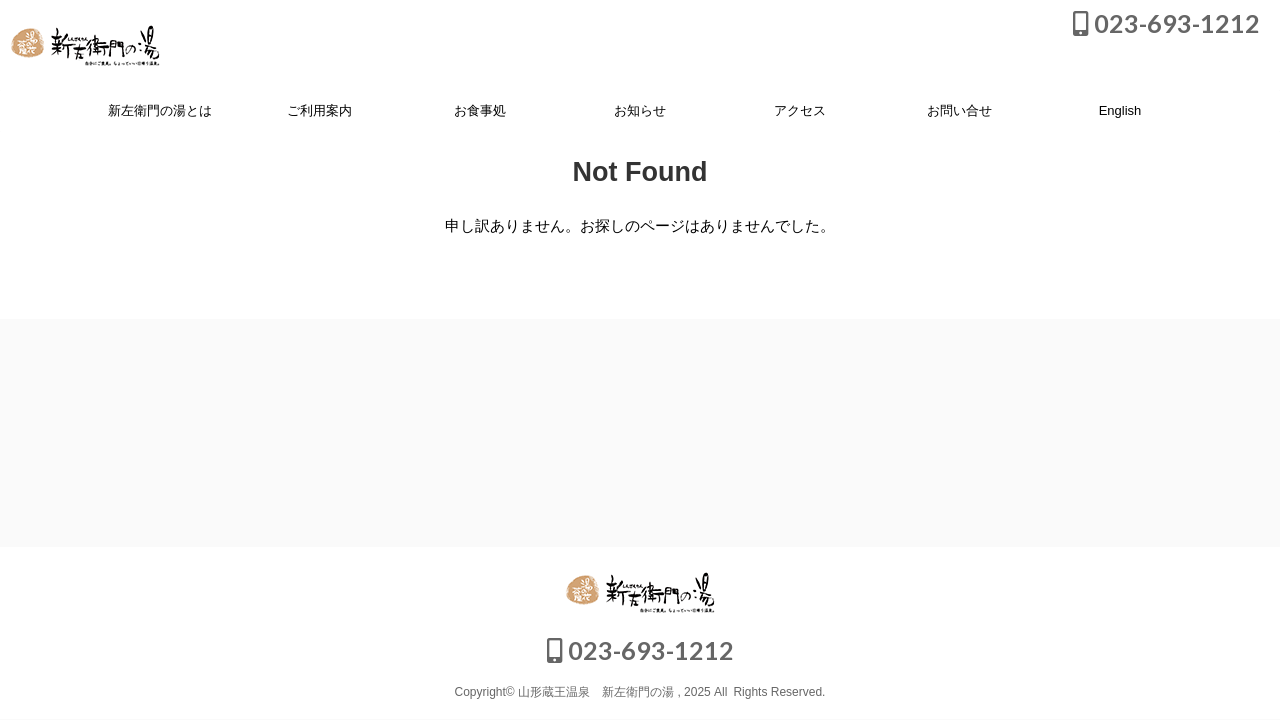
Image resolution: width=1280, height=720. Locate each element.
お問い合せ (959, 110)
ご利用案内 (319, 110)
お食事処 (480, 110)
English (1120, 110)
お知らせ (640, 110)
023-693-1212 (1166, 23)
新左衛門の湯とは (160, 110)
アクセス (800, 110)
